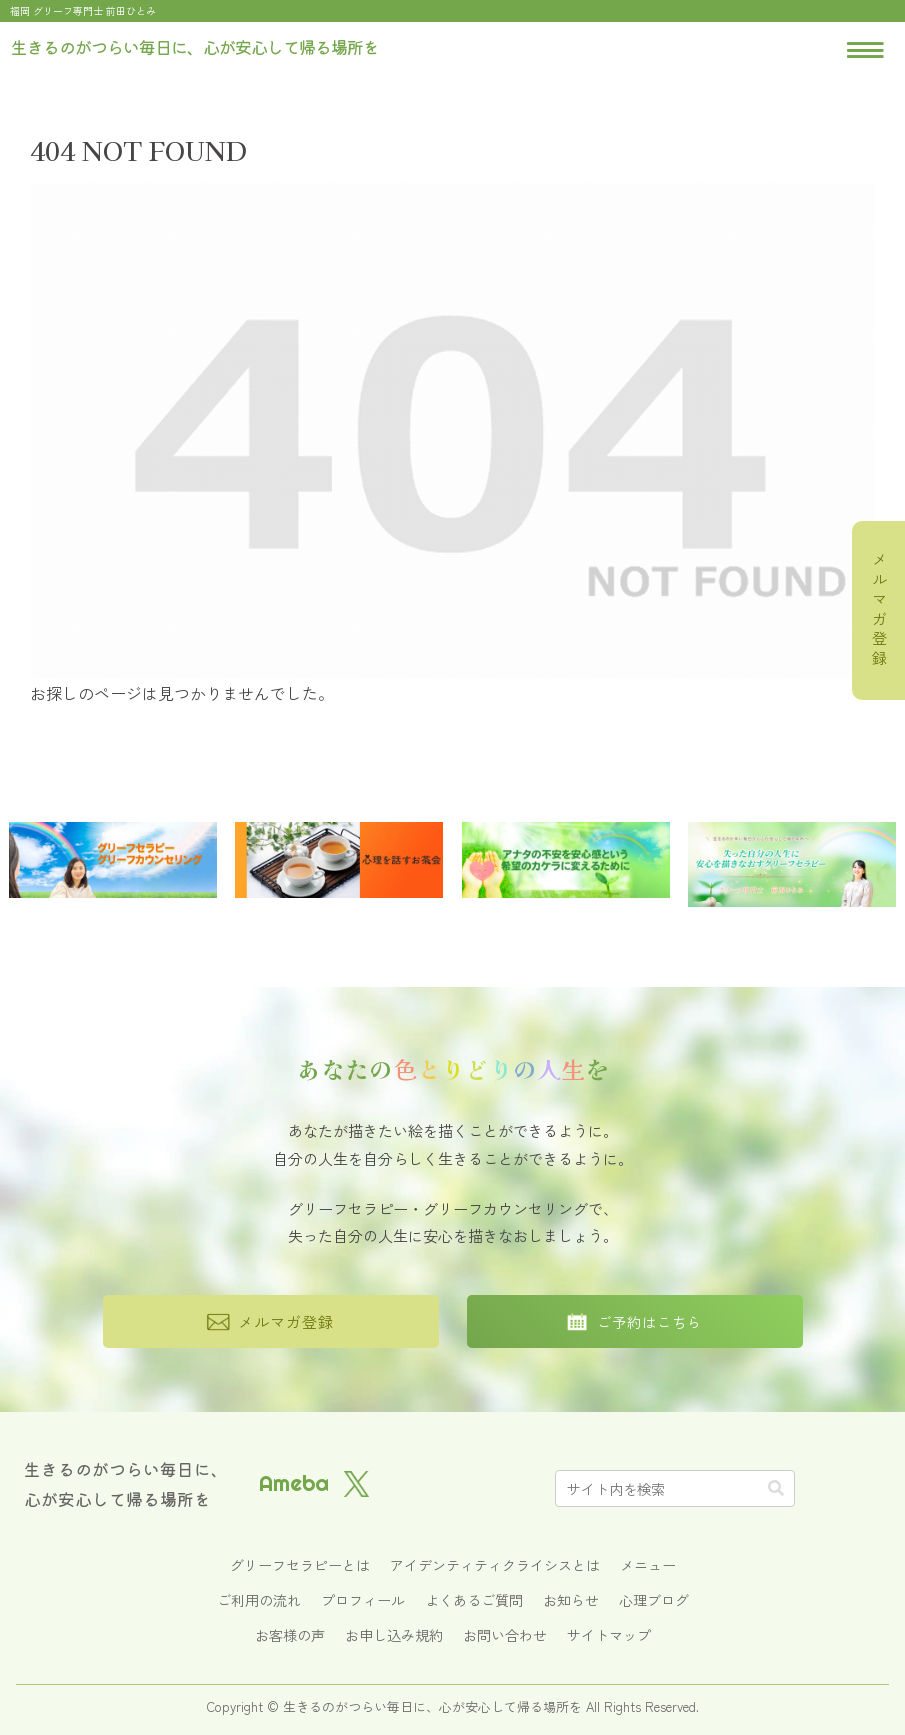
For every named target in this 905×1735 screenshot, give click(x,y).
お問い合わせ (505, 1635)
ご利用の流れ (259, 1600)
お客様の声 (290, 1635)
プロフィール (363, 1600)
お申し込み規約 (394, 1635)
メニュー (648, 1565)
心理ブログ (654, 1600)
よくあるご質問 (474, 1600)
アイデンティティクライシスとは (495, 1565)
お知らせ (571, 1600)
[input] (675, 1488)
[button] (776, 1487)
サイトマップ (609, 1635)
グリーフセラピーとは (300, 1565)
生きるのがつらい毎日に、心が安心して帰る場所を (126, 1484)
